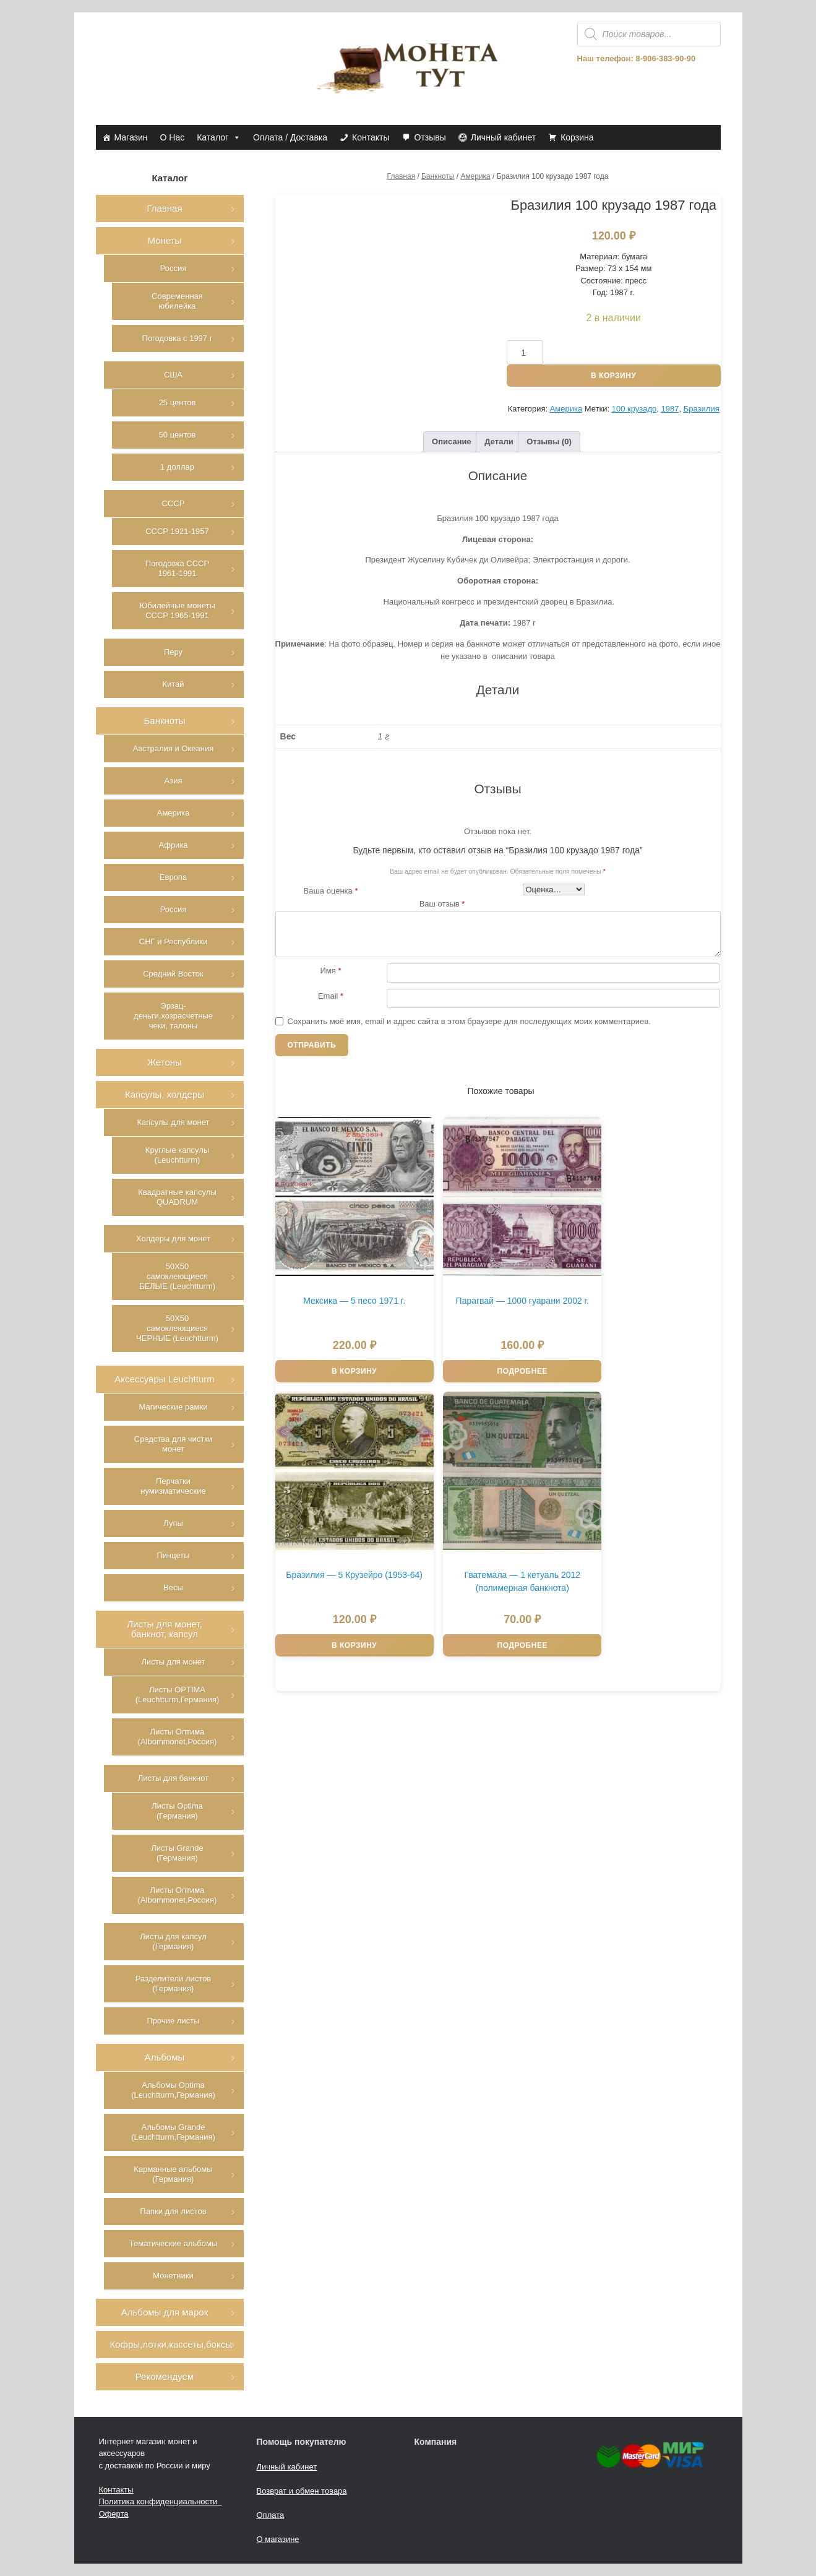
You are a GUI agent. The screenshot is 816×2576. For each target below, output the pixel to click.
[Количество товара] (525, 352)
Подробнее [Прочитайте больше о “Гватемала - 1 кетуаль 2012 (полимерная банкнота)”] (337, 1578)
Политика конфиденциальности (160, 2501)
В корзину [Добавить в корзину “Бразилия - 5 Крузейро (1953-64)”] (609, 1336)
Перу (173, 652)
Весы (173, 1587)
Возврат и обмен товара (302, 2491)
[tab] (451, 442)
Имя (330, 970)
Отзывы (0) (549, 441)
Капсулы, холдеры (164, 1094)
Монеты (165, 240)
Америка (475, 176)
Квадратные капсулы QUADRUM (177, 1197)
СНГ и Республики (173, 941)
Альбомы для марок (164, 2312)
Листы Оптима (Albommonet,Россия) (177, 1736)
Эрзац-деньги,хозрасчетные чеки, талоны (173, 1015)
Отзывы (430, 137)
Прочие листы (173, 2020)
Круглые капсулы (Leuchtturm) (177, 1155)
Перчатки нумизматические (172, 1486)
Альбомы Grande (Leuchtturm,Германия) (173, 2132)
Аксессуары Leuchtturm (164, 1379)
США (173, 374)
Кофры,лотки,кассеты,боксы (171, 2344)
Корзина (576, 137)
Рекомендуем (164, 2376)
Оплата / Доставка (290, 137)
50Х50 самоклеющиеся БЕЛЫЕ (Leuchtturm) (177, 1276)
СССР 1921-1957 (177, 531)
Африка (172, 845)
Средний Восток (173, 973)
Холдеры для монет (173, 1238)
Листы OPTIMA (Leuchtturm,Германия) (177, 1694)
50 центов (177, 434)
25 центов (177, 402)
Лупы (173, 1523)
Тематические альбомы (173, 2243)
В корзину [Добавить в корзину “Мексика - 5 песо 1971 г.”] (336, 1336)
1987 (670, 408)
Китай (173, 684)
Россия (173, 268)
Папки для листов (173, 2211)
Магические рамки (173, 1406)
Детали (498, 441)
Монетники (173, 2275)
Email (330, 996)
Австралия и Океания (173, 748)
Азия (174, 780)
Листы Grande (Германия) (177, 1853)
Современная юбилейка (177, 301)
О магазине (278, 2539)
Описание (451, 441)
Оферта (114, 2513)
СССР (173, 503)
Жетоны (164, 1062)
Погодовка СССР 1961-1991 (177, 568)
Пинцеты (173, 1555)
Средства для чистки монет (173, 1444)
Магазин (131, 137)
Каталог (219, 137)
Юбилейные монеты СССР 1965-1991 (177, 610)
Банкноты (437, 176)
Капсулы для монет (173, 1122)
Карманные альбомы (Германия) (173, 2174)
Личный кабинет (503, 137)
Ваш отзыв (442, 903)
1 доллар (177, 467)
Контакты (370, 137)
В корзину (613, 375)
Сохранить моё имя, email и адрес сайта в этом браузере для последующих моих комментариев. (469, 1021)
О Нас (172, 137)
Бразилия (701, 408)
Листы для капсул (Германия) (173, 1941)
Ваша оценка (331, 890)
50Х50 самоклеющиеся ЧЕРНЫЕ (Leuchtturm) (177, 1328)
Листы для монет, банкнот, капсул (164, 1629)
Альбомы (165, 2057)
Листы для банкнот (173, 1778)
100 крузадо (634, 408)
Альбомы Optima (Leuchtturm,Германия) (173, 2090)
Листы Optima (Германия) (177, 1810)
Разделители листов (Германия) (173, 1983)
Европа (173, 877)
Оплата (271, 2515)
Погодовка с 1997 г (177, 338)
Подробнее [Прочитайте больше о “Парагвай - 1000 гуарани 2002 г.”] (473, 1336)
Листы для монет (173, 1661)
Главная (401, 176)
